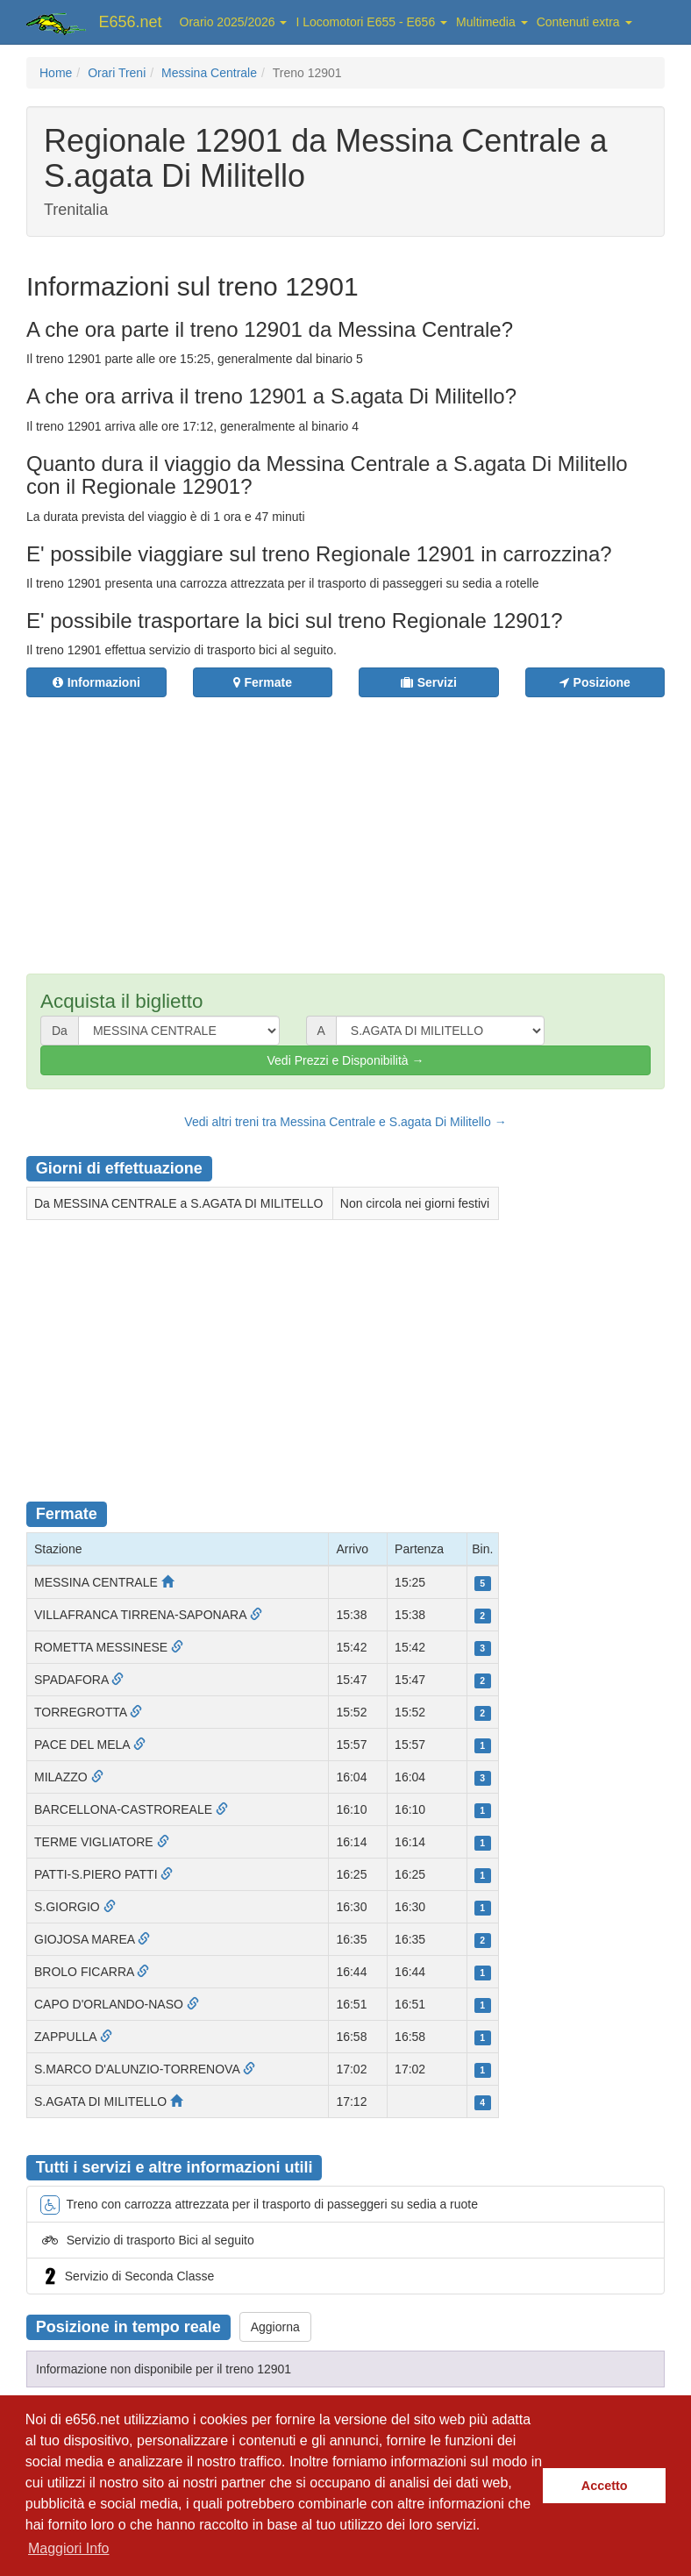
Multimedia (492, 22)
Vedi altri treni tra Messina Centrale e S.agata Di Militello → (345, 1122)
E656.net (130, 22)
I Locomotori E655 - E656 (371, 22)
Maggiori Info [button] (69, 2548)
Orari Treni (117, 73)
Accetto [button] (604, 2486)
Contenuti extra (584, 22)
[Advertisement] (346, 824)
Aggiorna (275, 2327)
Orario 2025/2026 (234, 22)
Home (55, 73)
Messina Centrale (209, 73)
